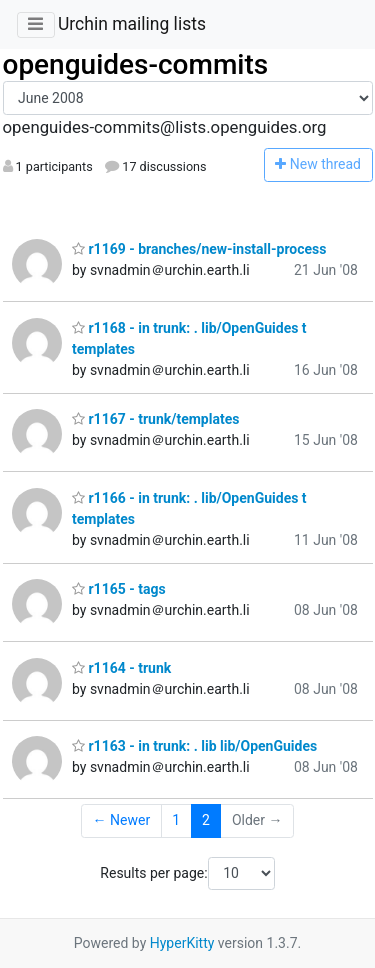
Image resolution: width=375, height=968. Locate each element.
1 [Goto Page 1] (176, 820)
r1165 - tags (119, 589)
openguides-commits (136, 64)
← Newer (122, 820)
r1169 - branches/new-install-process (199, 249)
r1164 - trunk (121, 668)
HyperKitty (182, 943)
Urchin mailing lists (132, 24)
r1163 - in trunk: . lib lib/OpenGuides (194, 746)
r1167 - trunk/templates (155, 419)
